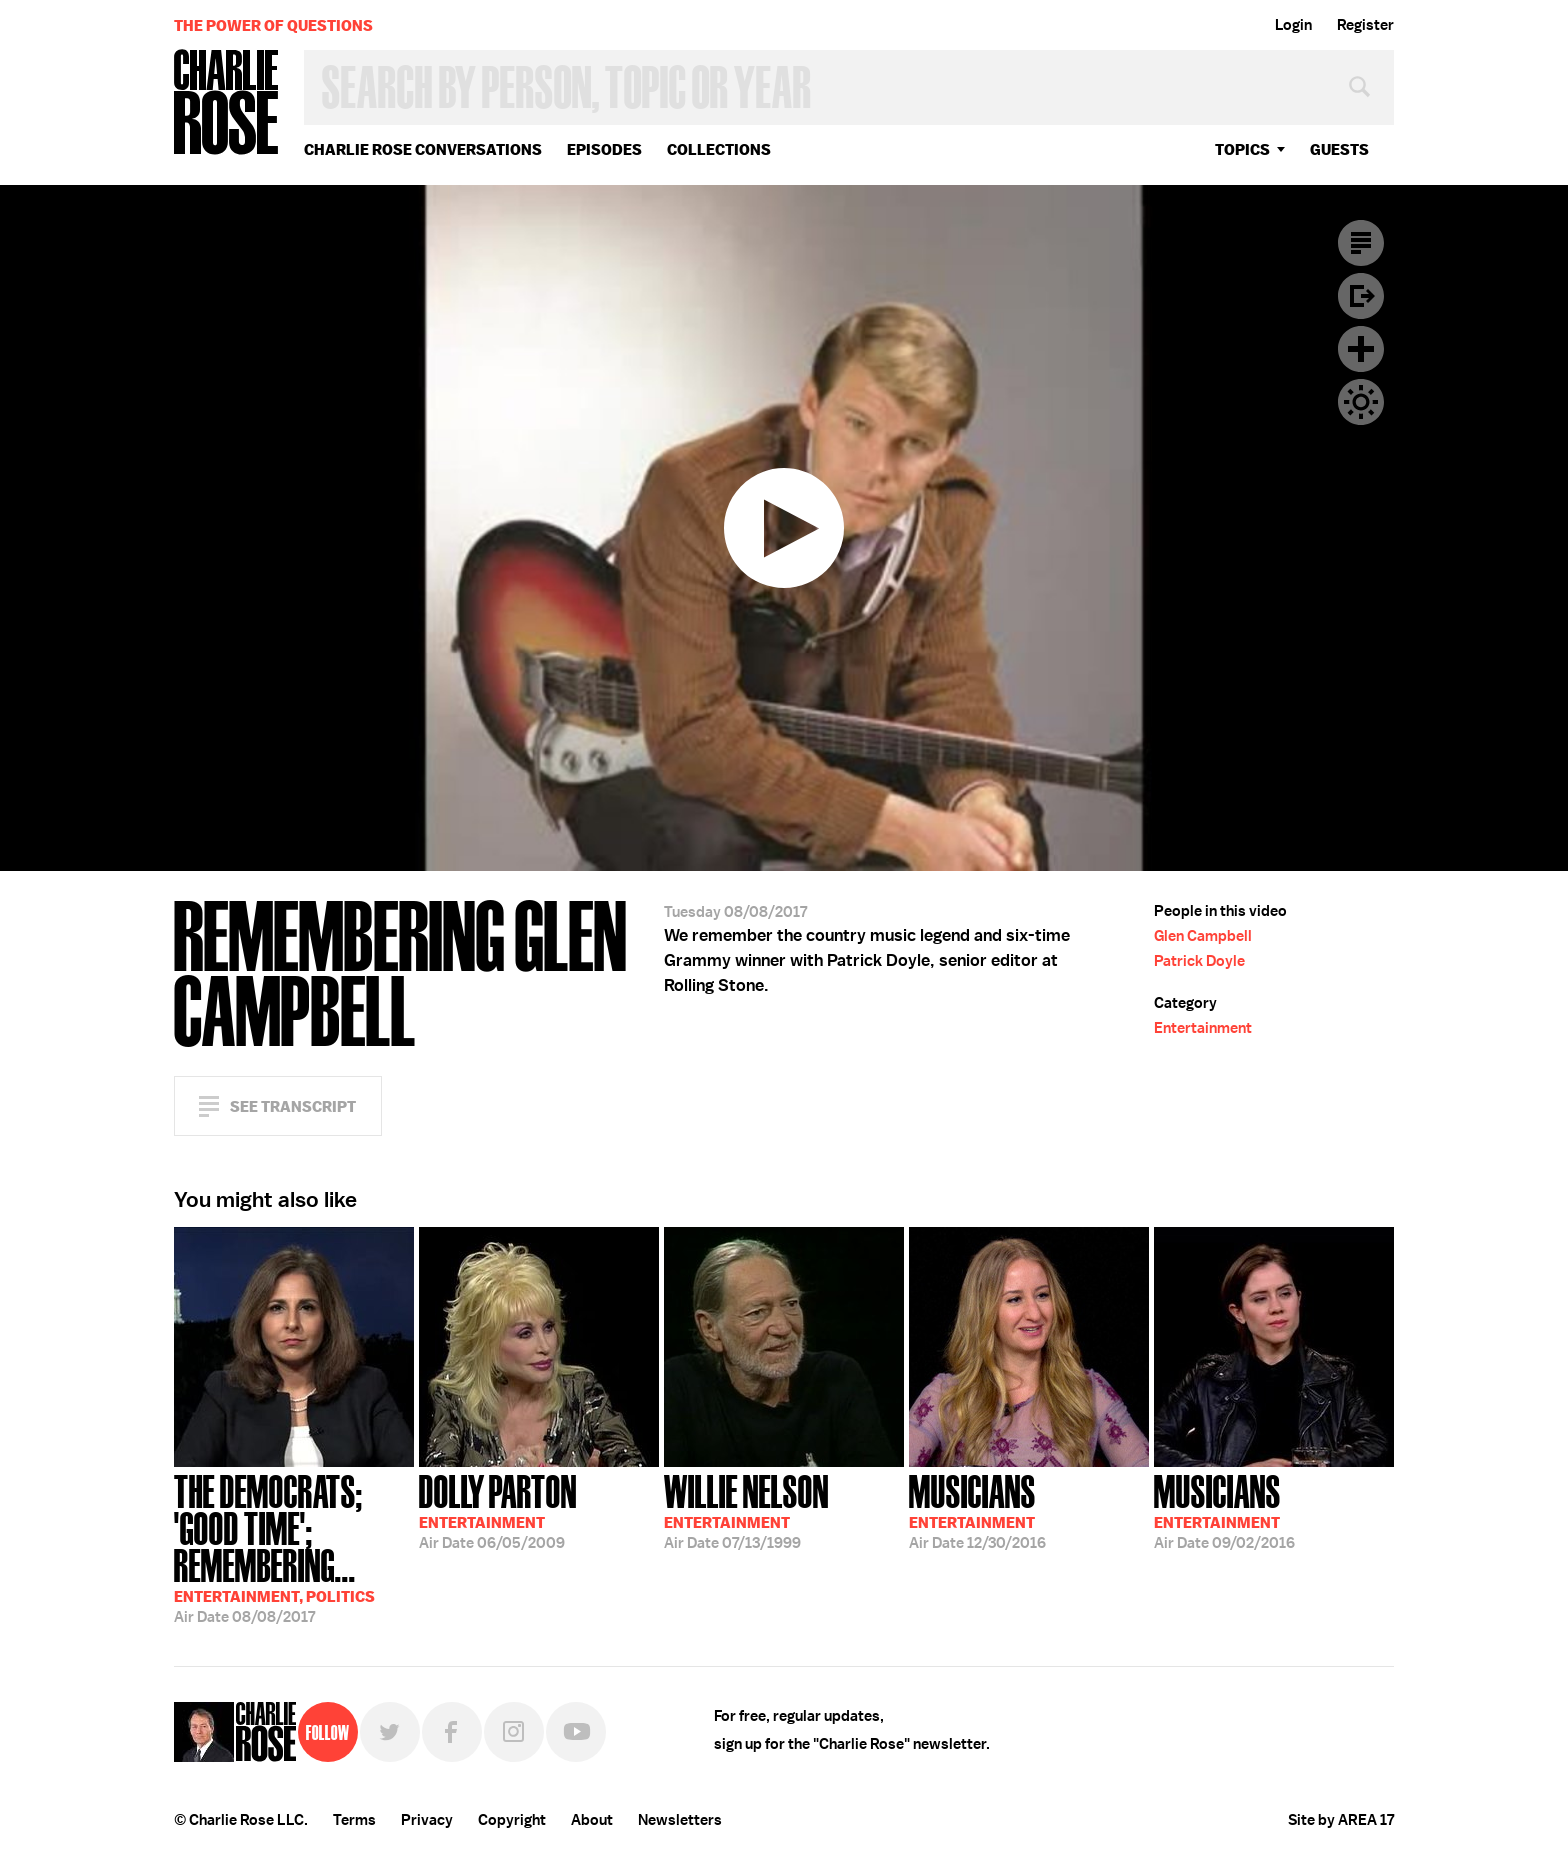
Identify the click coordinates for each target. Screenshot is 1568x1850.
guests (1339, 149)
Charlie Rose (227, 103)
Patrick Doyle (1199, 961)
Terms (354, 1820)
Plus (1361, 349)
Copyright (512, 1820)
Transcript (1361, 243)
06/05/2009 (498, 1510)
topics (1242, 149)
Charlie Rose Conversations (423, 149)
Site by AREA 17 (1341, 1820)
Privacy (427, 1820)
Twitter (390, 1732)
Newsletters (680, 1820)
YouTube (576, 1732)
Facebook (452, 1732)
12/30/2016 (977, 1510)
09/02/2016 (1224, 1510)
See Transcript (293, 1106)
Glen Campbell (1203, 936)
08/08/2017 (294, 1547)
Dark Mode (1361, 402)
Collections (719, 149)
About (592, 1820)
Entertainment (1203, 1028)
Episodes (604, 149)
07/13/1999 (746, 1510)
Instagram (514, 1732)
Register (1365, 25)
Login (1293, 25)
